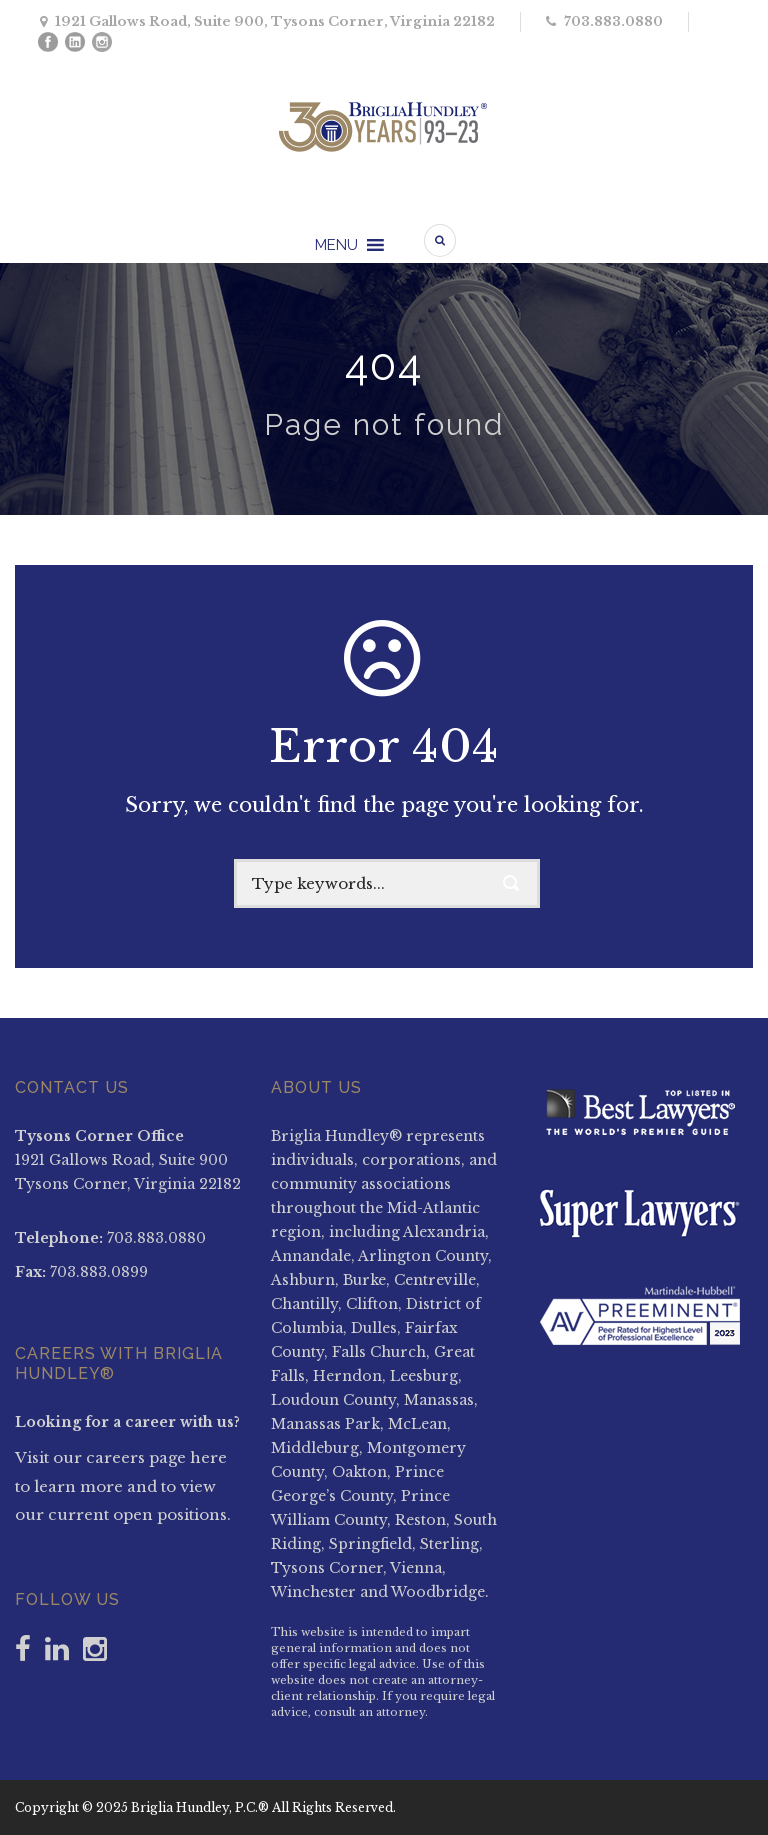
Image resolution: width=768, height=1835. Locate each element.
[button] (336, 245)
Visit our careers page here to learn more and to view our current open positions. (123, 1486)
